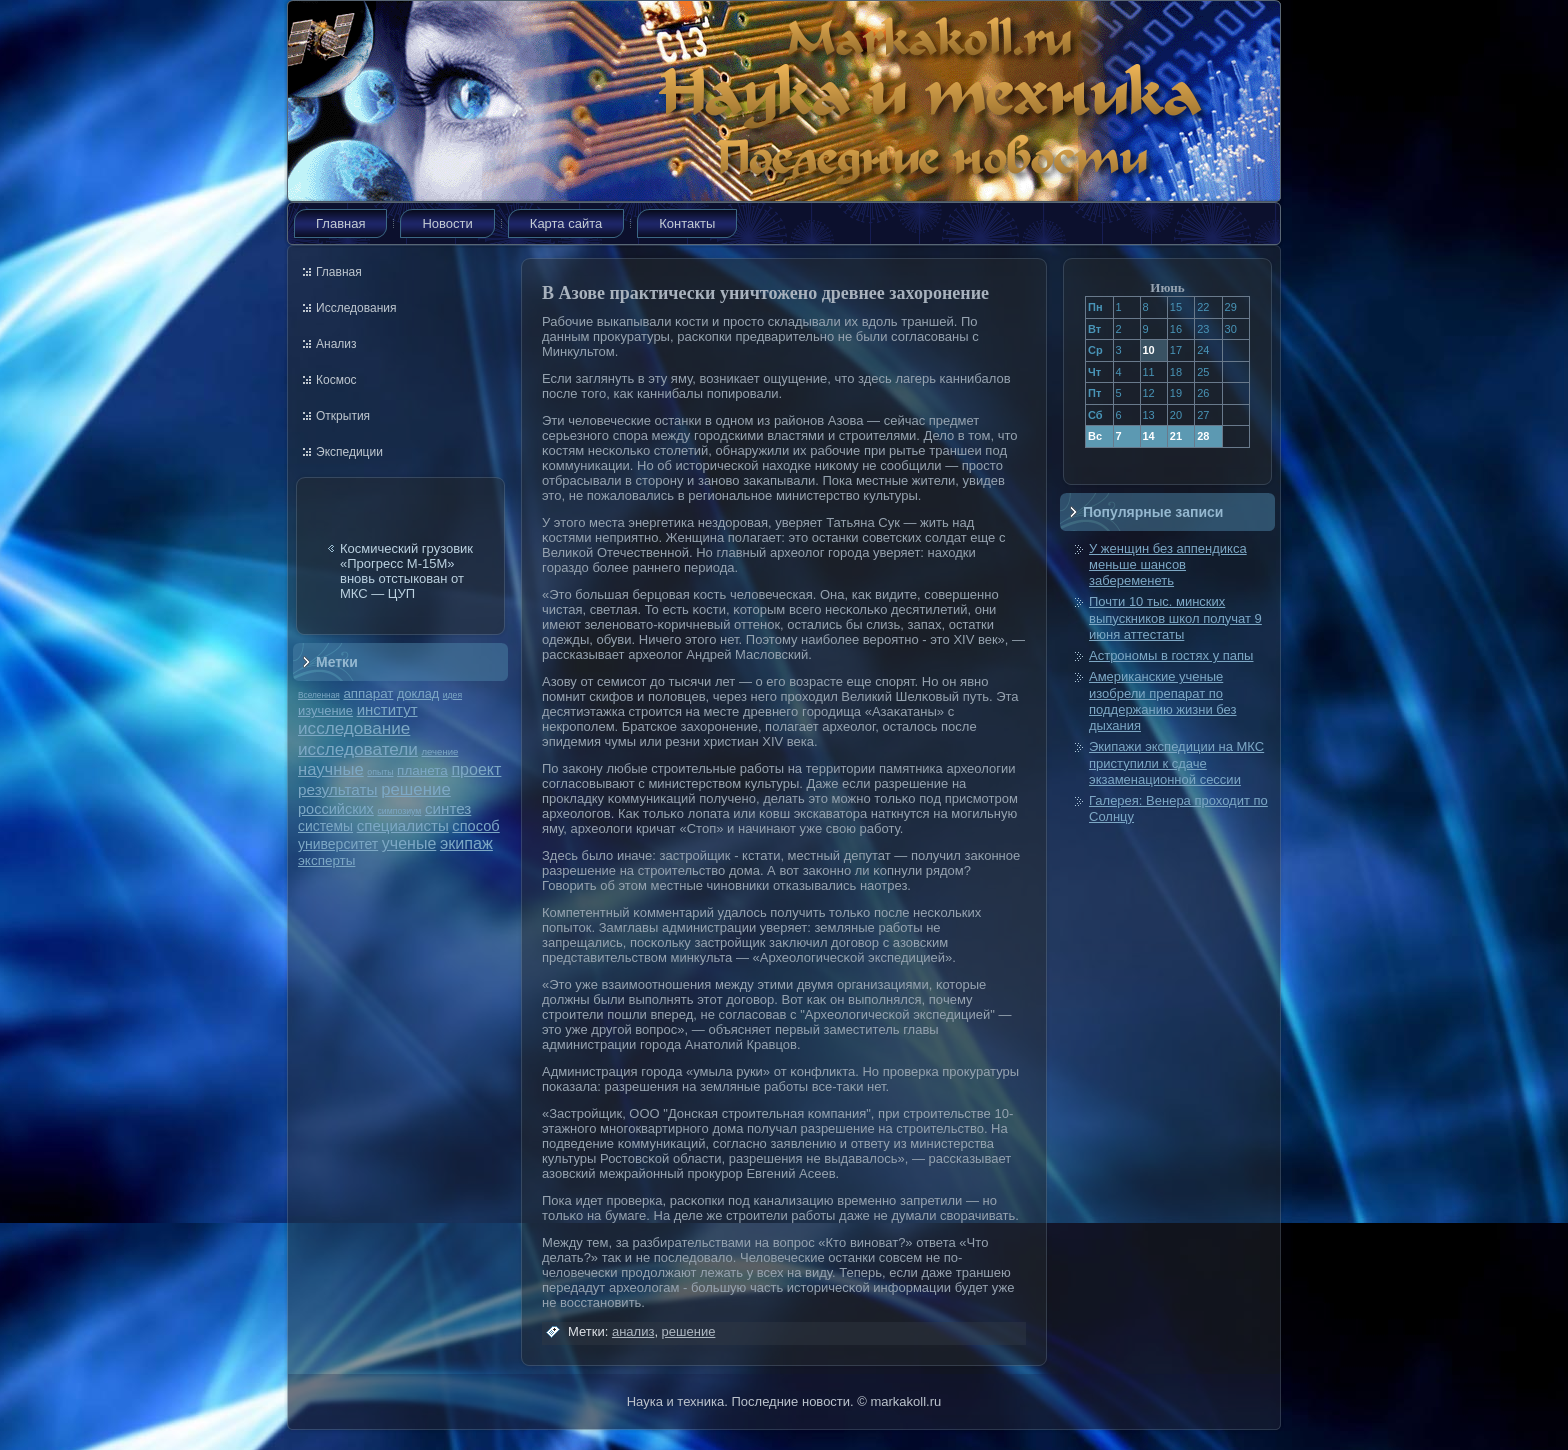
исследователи (358, 749)
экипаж (466, 843)
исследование (354, 728)
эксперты (326, 860)
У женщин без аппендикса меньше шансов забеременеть (1168, 565)
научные (331, 769)
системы (325, 826)
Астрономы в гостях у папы (1171, 655)
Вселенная (319, 695)
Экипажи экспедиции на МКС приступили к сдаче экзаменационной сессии (1176, 763)
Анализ (336, 344)
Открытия (343, 416)
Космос (336, 380)
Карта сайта (566, 223)
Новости (447, 223)
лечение (440, 751)
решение (416, 789)
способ (475, 826)
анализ (633, 1331)
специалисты (403, 825)
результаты (338, 789)
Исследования (356, 308)
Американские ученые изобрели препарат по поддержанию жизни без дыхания (1163, 701)
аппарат (368, 693)
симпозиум (399, 811)
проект (476, 769)
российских (336, 809)
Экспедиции (349, 452)
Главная (340, 223)
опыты (380, 772)
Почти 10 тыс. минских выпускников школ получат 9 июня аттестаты (1175, 618)
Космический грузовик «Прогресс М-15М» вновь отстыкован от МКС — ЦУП (406, 571)
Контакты (687, 223)
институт (387, 709)
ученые (409, 843)
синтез (448, 808)
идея (452, 695)
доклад (418, 693)
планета (422, 770)
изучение (325, 710)
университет (338, 844)
